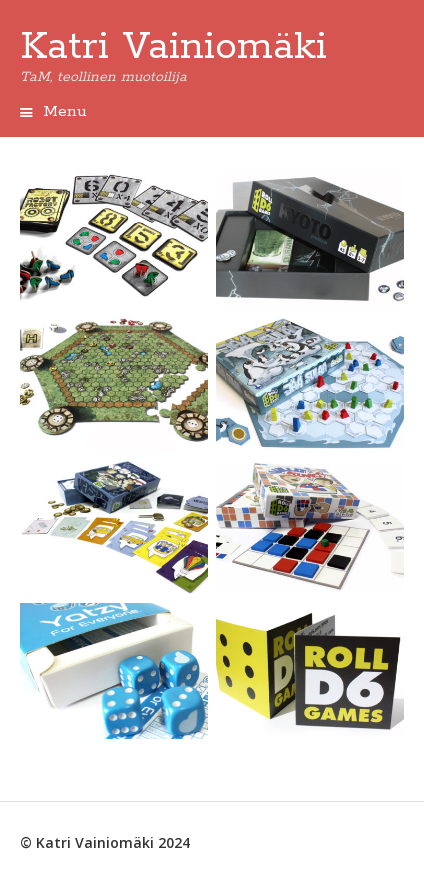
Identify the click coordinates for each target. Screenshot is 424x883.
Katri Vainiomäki (173, 47)
